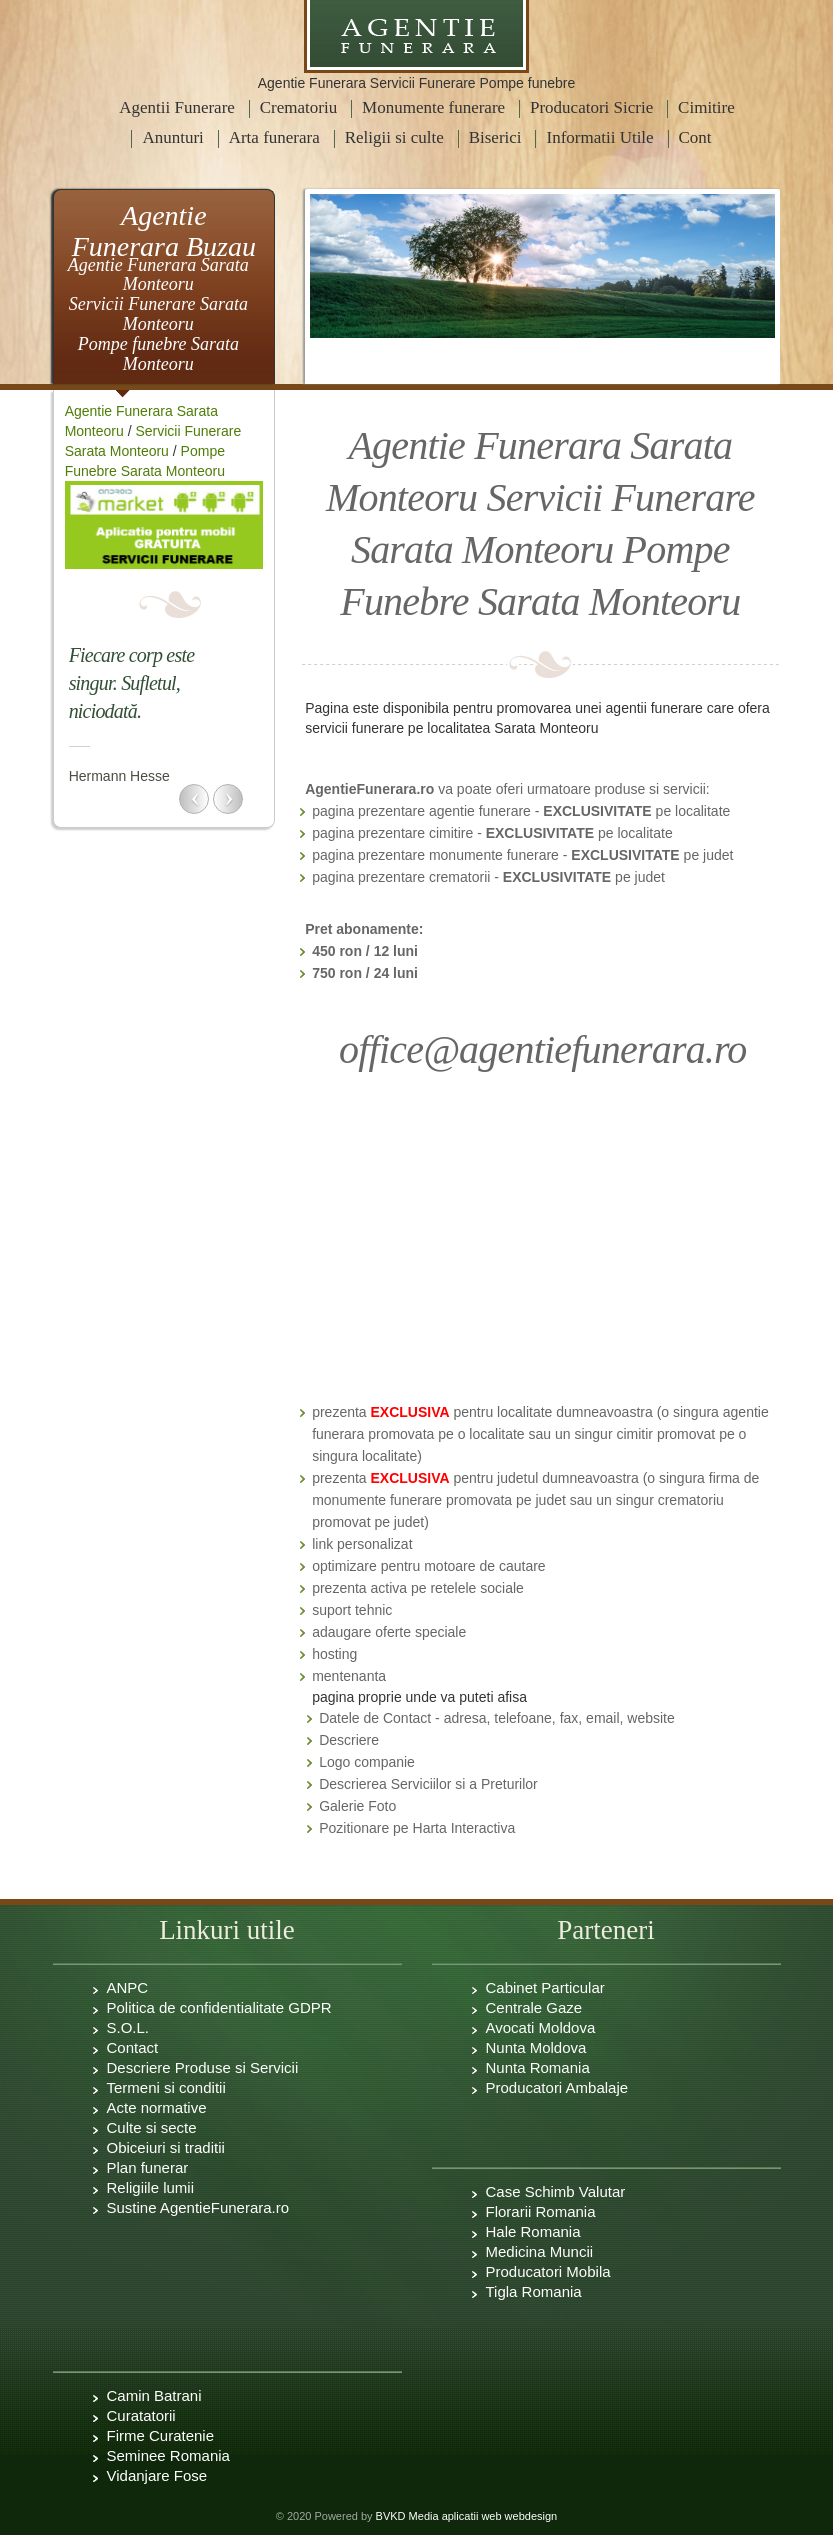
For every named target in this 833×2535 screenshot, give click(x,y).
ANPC (128, 1987)
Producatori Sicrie (591, 107)
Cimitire (706, 107)
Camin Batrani (154, 2395)
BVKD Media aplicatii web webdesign (467, 2516)
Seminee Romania (168, 2455)
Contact (133, 2047)
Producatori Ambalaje (557, 2087)
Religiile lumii (151, 2187)
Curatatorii (141, 2415)
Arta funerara (274, 137)
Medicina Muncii (540, 2251)
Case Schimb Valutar (556, 2191)
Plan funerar (148, 2167)
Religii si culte (394, 137)
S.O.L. (128, 2027)
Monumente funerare (433, 107)
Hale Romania (533, 2231)
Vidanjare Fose (157, 2475)
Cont (695, 137)
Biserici (495, 137)
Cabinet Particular (545, 1987)
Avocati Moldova (541, 2027)
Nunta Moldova (536, 2047)
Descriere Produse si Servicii (203, 2067)
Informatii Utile (599, 137)
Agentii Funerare (177, 107)
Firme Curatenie (161, 2435)
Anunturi (172, 137)
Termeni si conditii (166, 2087)
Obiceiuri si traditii (166, 2147)
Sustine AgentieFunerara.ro (198, 2207)
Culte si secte (152, 2127)
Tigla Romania (534, 2291)
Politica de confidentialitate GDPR (219, 2007)
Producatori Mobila (548, 2271)
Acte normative (157, 2107)
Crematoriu (298, 107)
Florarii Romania (541, 2211)
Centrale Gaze (534, 2007)
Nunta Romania (538, 2067)
